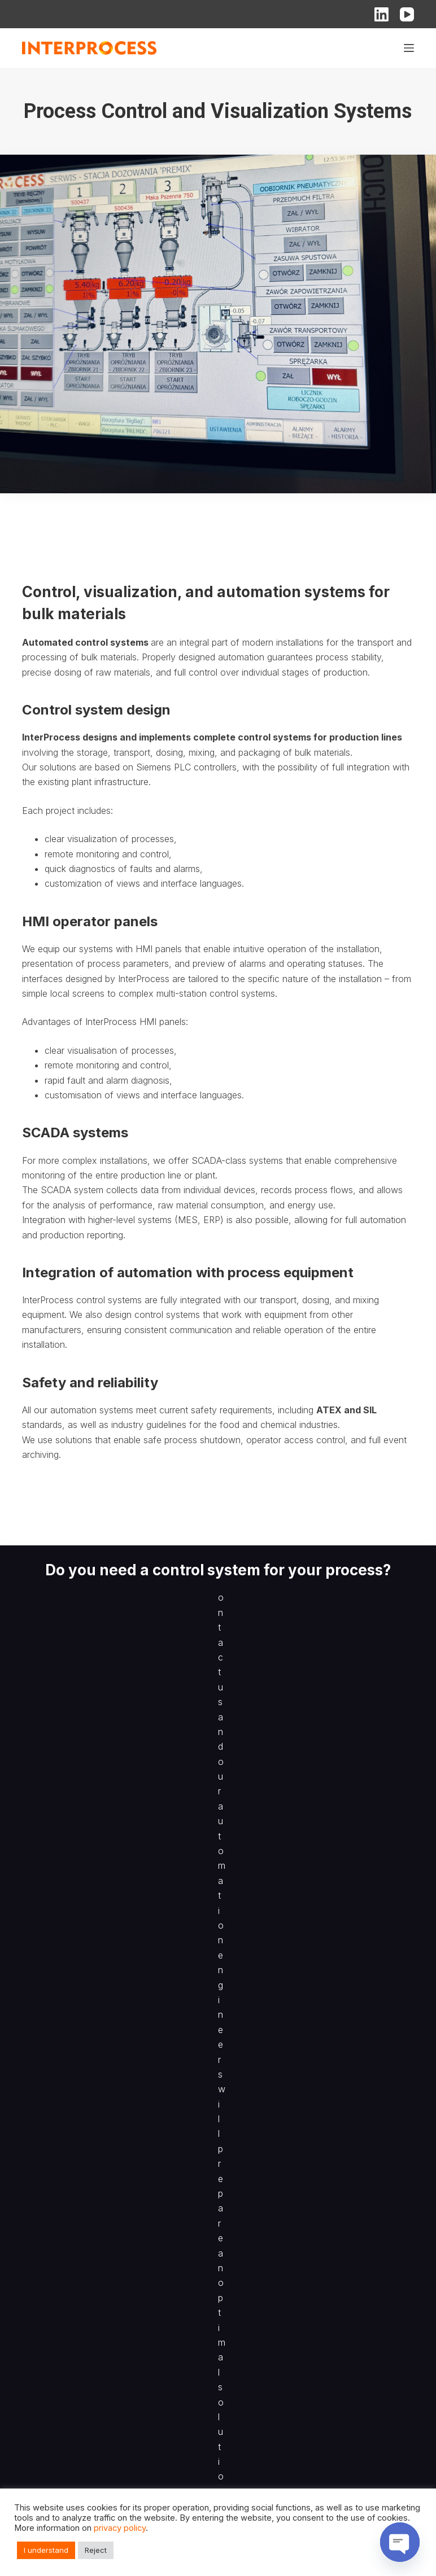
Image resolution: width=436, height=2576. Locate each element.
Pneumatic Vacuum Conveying (80, 2395)
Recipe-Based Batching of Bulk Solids (94, 2245)
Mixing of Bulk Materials (67, 2451)
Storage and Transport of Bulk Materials (97, 2422)
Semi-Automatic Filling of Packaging (90, 2217)
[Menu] (409, 48)
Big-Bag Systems (55, 2381)
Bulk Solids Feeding (59, 2203)
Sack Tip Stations (55, 2367)
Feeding (37, 2339)
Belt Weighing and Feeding (72, 2189)
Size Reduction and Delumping (80, 2259)
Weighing (40, 2325)
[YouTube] (407, 14)
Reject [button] (96, 2550)
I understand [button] (46, 2550)
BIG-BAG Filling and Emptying (77, 2161)
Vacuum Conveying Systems (77, 2175)
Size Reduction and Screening (79, 2437)
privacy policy (120, 2528)
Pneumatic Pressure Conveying (82, 2409)
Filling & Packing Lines (64, 2353)
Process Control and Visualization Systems (103, 2465)
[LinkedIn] (381, 14)
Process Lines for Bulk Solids (77, 2147)
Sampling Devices (56, 2230)
